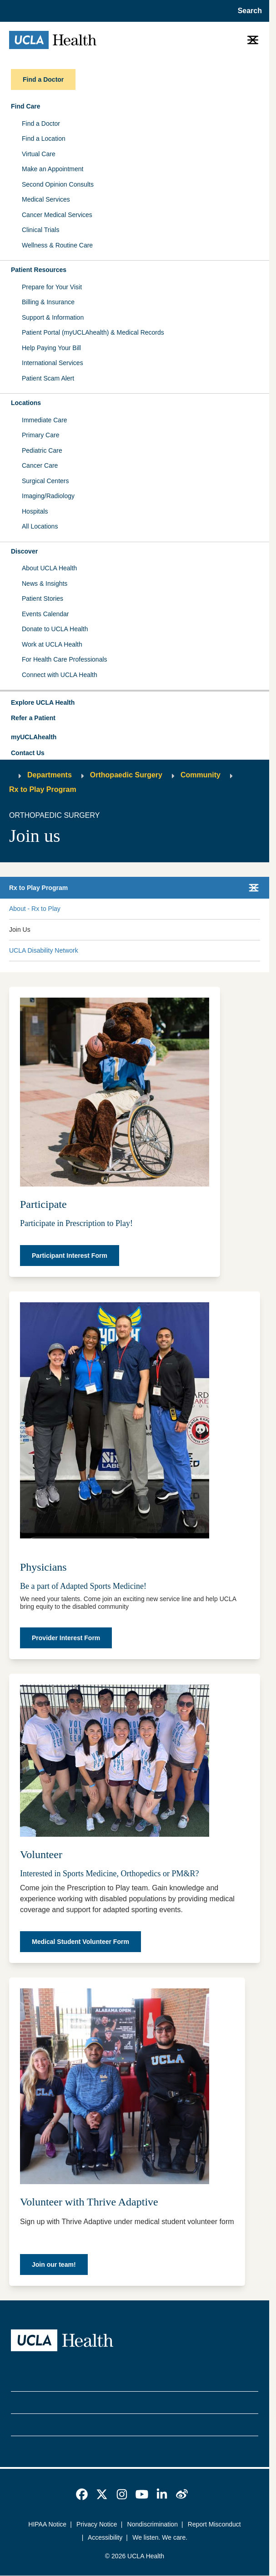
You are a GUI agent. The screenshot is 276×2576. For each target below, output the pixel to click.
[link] (82, 2494)
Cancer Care (40, 465)
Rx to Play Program (42, 789)
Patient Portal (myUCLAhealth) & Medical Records (93, 332)
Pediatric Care (42, 450)
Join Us (19, 929)
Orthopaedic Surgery (126, 775)
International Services (52, 362)
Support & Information (53, 317)
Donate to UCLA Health (55, 629)
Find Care (25, 106)
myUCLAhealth (33, 737)
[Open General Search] (247, 11)
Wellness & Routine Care (57, 245)
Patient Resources (38, 269)
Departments (49, 775)
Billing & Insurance (48, 302)
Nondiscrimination (152, 2524)
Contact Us (28, 752)
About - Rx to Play (34, 908)
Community (201, 775)
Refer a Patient (33, 718)
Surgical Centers (45, 481)
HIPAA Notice (47, 2524)
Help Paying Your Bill (51, 347)
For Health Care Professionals (64, 659)
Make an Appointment (52, 169)
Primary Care (40, 435)
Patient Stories (42, 598)
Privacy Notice (96, 2524)
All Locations (40, 526)
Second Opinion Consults (58, 184)
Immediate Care (44, 420)
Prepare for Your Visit (52, 287)
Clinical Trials (40, 229)
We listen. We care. (159, 2537)
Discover (24, 551)
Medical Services (46, 199)
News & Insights (44, 583)
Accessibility (105, 2537)
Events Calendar (45, 614)
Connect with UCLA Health (59, 674)
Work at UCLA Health (52, 644)
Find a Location (43, 138)
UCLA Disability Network (43, 950)
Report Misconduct (214, 2524)
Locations (26, 402)
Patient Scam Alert (48, 378)
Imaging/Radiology (48, 495)
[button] (134, 703)
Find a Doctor (41, 123)
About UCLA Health (49, 568)
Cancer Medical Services (57, 214)
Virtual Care (38, 154)
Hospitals (35, 511)
